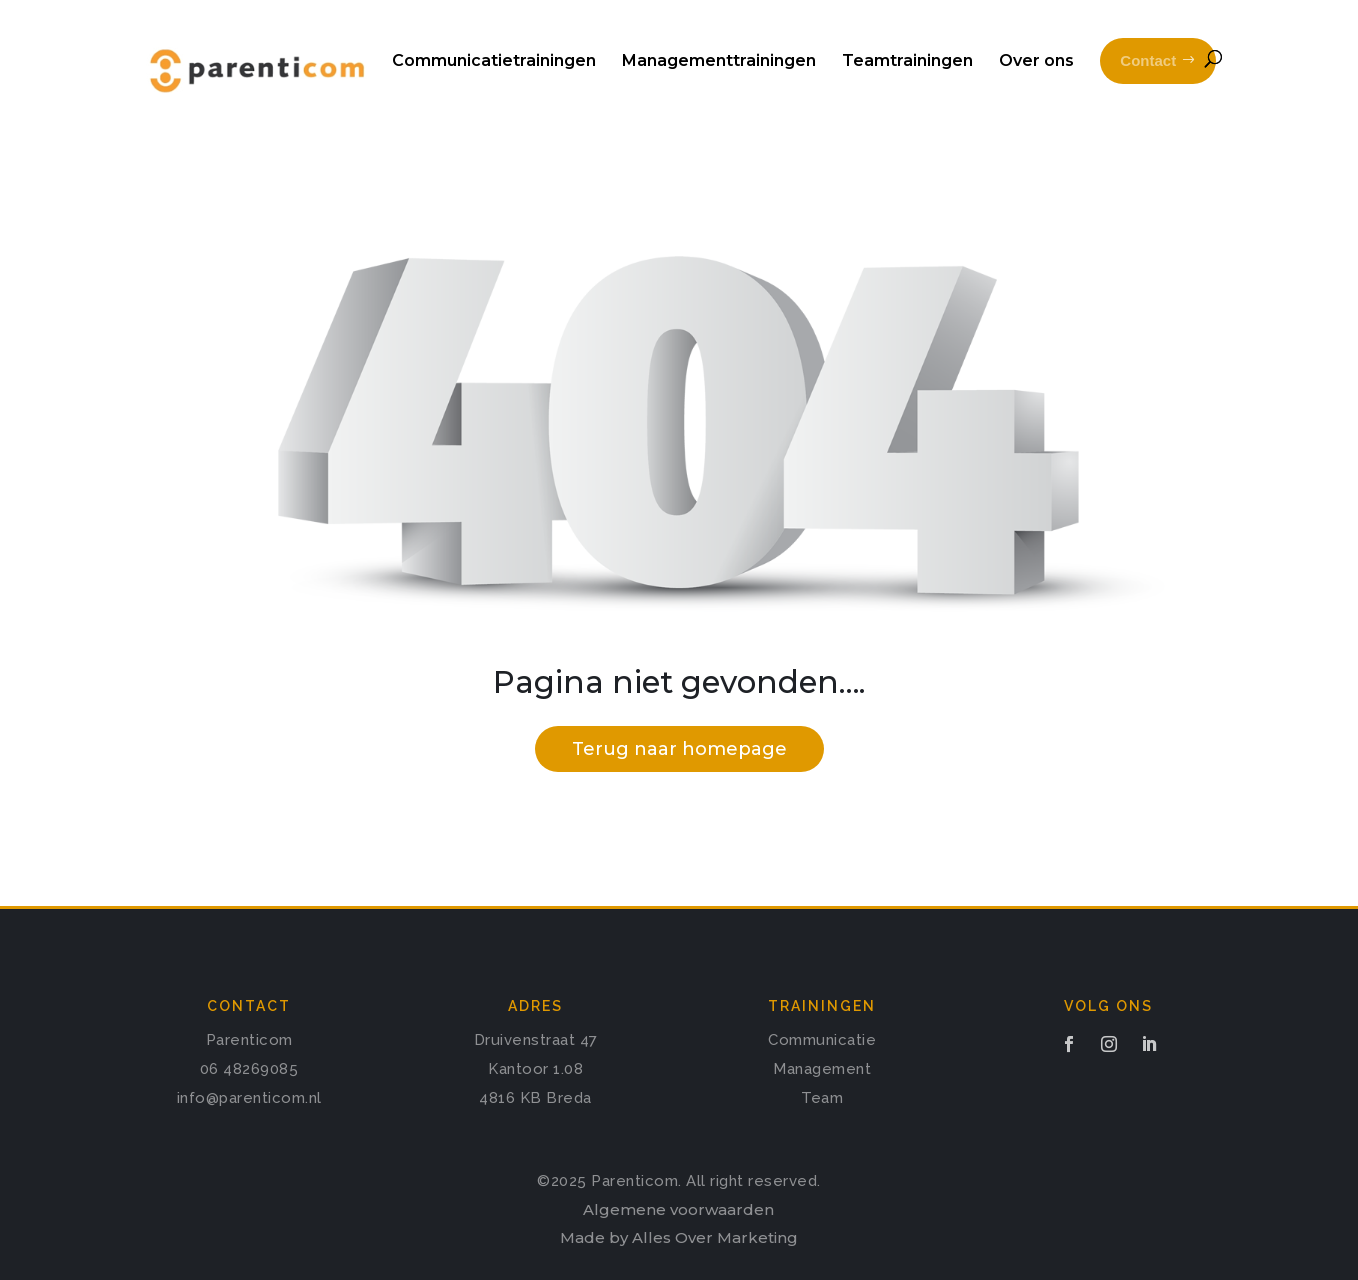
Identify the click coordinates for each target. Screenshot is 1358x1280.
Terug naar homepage (679, 749)
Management (822, 1069)
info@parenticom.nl (249, 1098)
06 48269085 (249, 1069)
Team (822, 1098)
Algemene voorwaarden (678, 1209)
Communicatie (822, 1040)
